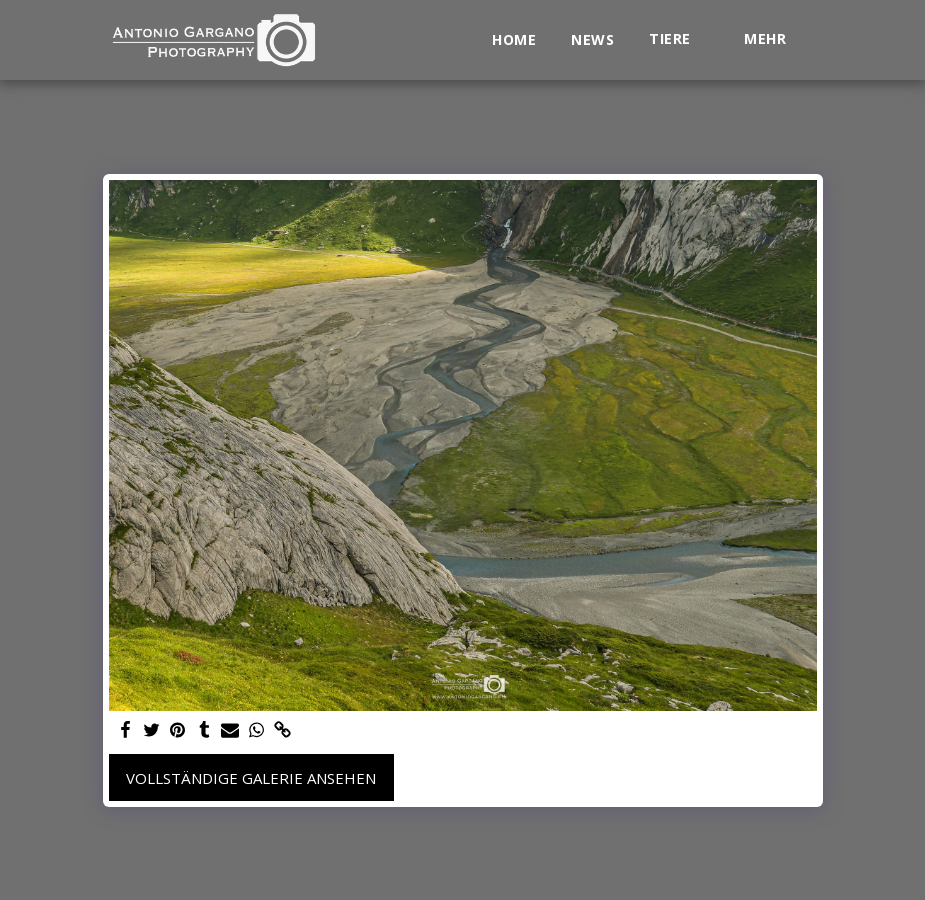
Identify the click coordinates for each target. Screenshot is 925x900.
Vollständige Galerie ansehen (251, 778)
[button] (679, 39)
